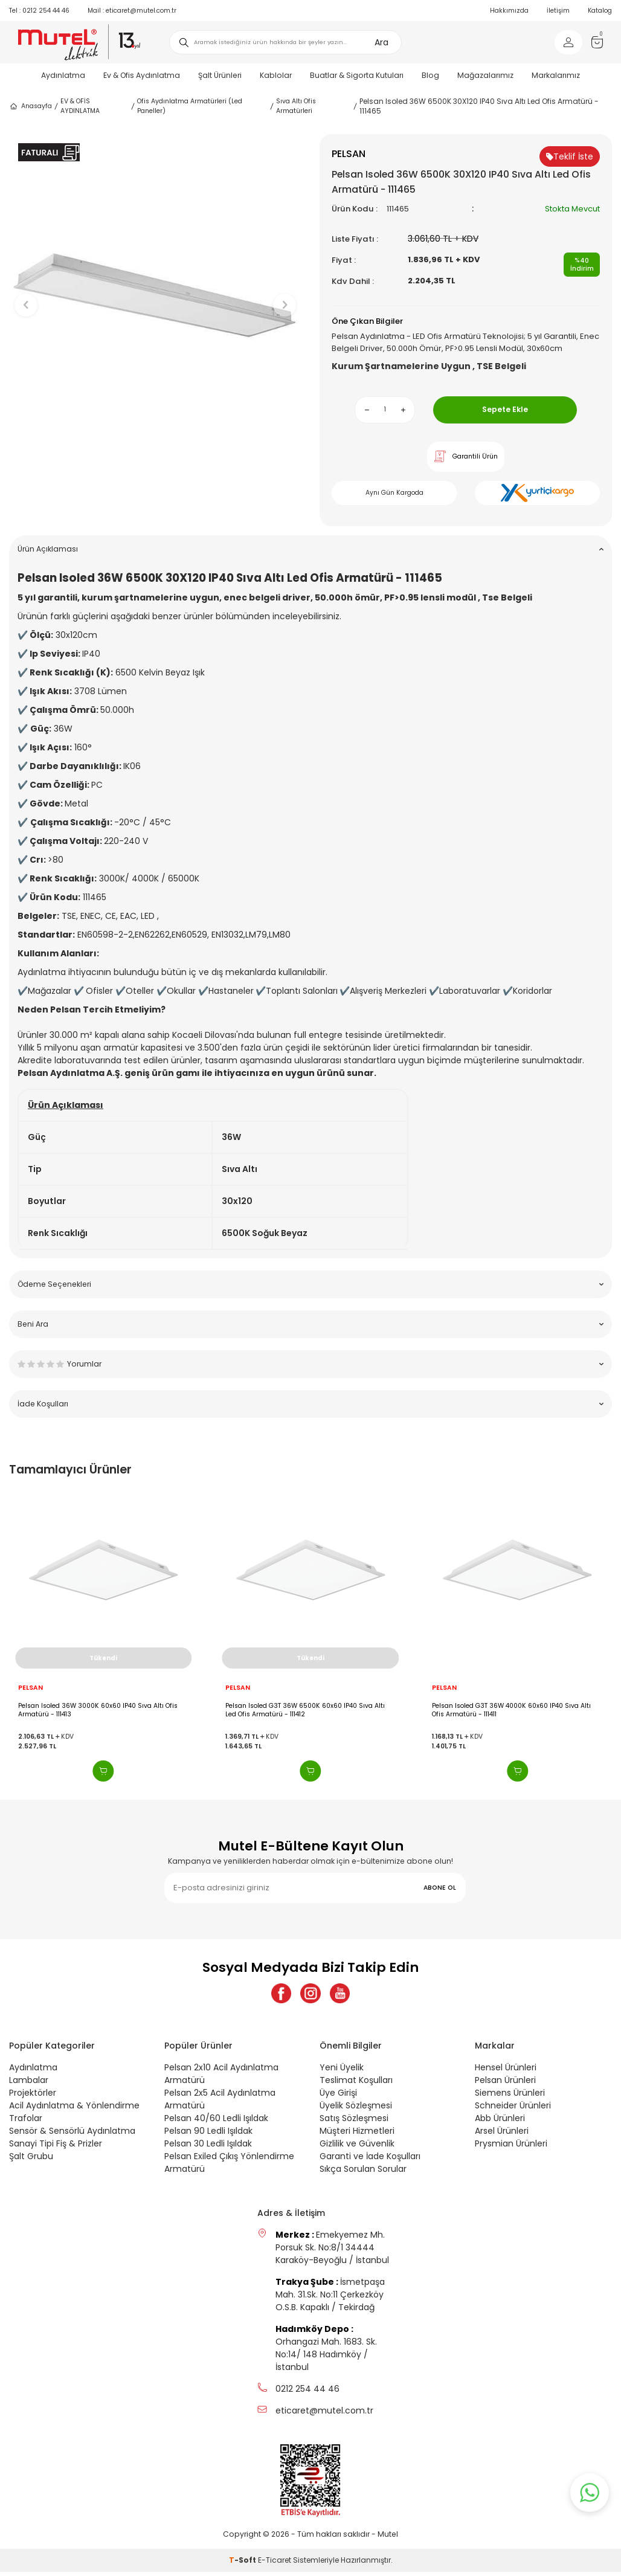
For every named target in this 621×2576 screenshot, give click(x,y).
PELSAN (30, 1688)
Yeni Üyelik (342, 2072)
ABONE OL (439, 1887)
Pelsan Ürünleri (505, 2084)
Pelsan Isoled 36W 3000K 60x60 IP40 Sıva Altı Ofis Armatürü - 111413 (98, 1710)
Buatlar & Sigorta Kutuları (357, 75)
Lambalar (28, 2084)
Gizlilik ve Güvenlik (357, 2148)
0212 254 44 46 (39, 10)
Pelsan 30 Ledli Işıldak (208, 2148)
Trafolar (25, 2122)
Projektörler (32, 2097)
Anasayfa (30, 106)
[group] (155, 295)
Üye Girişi (338, 2097)
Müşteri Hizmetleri (357, 2135)
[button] (155, 466)
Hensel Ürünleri (505, 2072)
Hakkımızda (509, 10)
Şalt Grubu (31, 2160)
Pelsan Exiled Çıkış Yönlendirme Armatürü (229, 2166)
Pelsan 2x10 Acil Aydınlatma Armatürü (221, 2078)
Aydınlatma (63, 75)
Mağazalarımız (485, 75)
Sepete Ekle (505, 409)
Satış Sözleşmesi (354, 2122)
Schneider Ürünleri (513, 2110)
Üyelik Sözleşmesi (356, 2110)
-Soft (243, 2564)
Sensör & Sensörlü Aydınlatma (72, 2135)
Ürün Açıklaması (310, 549)
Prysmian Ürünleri (511, 2148)
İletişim (558, 10)
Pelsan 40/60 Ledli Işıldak (216, 2122)
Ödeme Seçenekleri (310, 1284)
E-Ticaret (274, 2564)
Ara (381, 42)
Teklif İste (569, 156)
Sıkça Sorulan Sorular (363, 2173)
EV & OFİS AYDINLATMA (80, 106)
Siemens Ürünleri (510, 2097)
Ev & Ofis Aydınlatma (141, 75)
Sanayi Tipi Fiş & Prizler (55, 2148)
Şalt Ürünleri (220, 75)
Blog (430, 75)
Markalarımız (556, 75)
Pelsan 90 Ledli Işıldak (208, 2135)
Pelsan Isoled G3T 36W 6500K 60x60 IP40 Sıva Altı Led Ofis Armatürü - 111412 (305, 1710)
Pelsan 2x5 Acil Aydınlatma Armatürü (219, 2103)
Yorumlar (310, 1364)
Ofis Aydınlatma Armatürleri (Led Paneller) (189, 106)
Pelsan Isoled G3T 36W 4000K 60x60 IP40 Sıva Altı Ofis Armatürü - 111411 (511, 1710)
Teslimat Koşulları (356, 2084)
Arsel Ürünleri (502, 2135)
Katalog (600, 10)
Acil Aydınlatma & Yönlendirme (74, 2110)
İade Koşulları (310, 1404)
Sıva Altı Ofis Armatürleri (296, 106)
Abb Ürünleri (500, 2122)
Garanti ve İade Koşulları (370, 2160)
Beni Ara (310, 1324)
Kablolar (276, 75)
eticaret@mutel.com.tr (132, 10)
